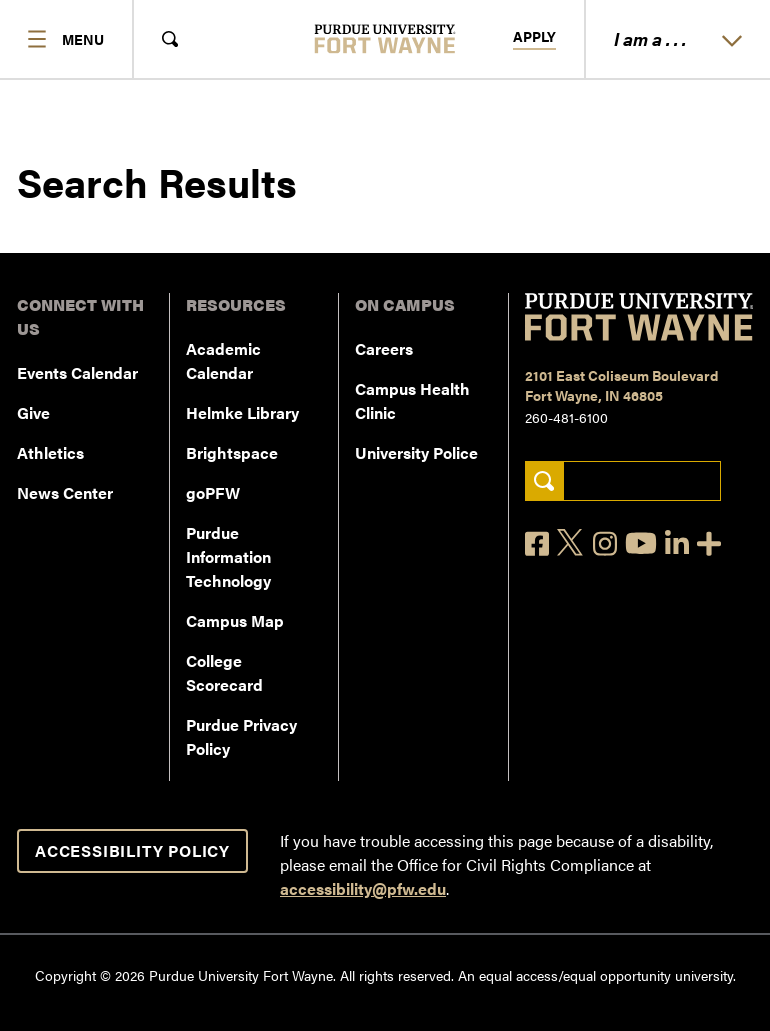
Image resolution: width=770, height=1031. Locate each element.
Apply (534, 37)
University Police (416, 452)
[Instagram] (605, 543)
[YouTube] (641, 543)
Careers (384, 348)
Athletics (50, 452)
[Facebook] (537, 543)
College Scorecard (224, 672)
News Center (65, 492)
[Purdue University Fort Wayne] (385, 38)
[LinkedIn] (677, 543)
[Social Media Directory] (709, 543)
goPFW (213, 492)
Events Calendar (77, 372)
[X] (571, 543)
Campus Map (235, 620)
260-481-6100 (566, 417)
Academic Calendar (223, 360)
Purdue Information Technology (228, 556)
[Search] (718, 259)
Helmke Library (242, 412)
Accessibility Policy (132, 850)
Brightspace (232, 452)
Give (33, 412)
